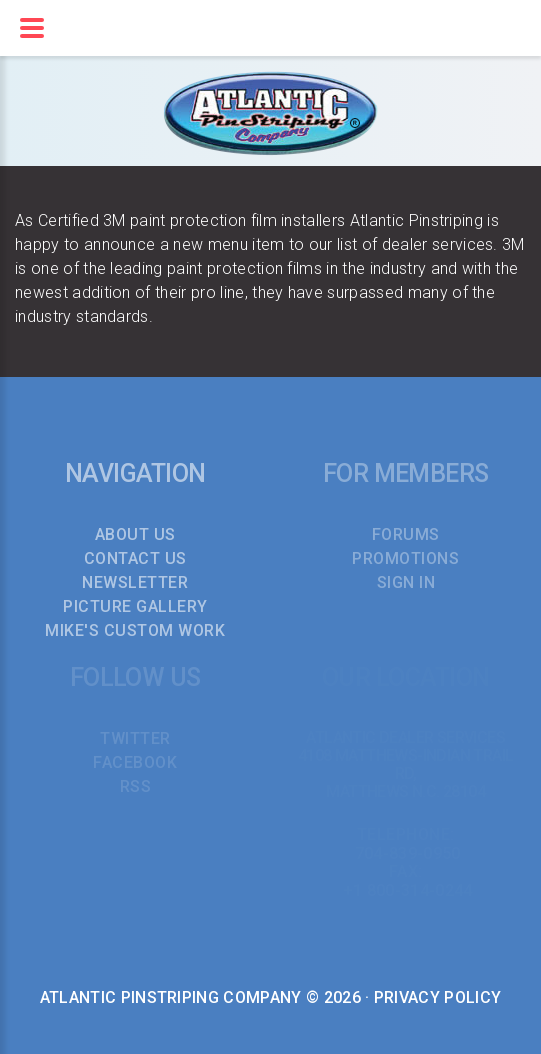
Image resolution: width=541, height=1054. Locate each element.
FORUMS (406, 534)
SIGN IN (406, 582)
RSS (136, 786)
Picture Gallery (135, 606)
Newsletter (135, 582)
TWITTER (135, 738)
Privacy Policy (437, 997)
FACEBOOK (135, 762)
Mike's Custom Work (135, 630)
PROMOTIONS (405, 558)
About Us (135, 534)
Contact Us (135, 558)
